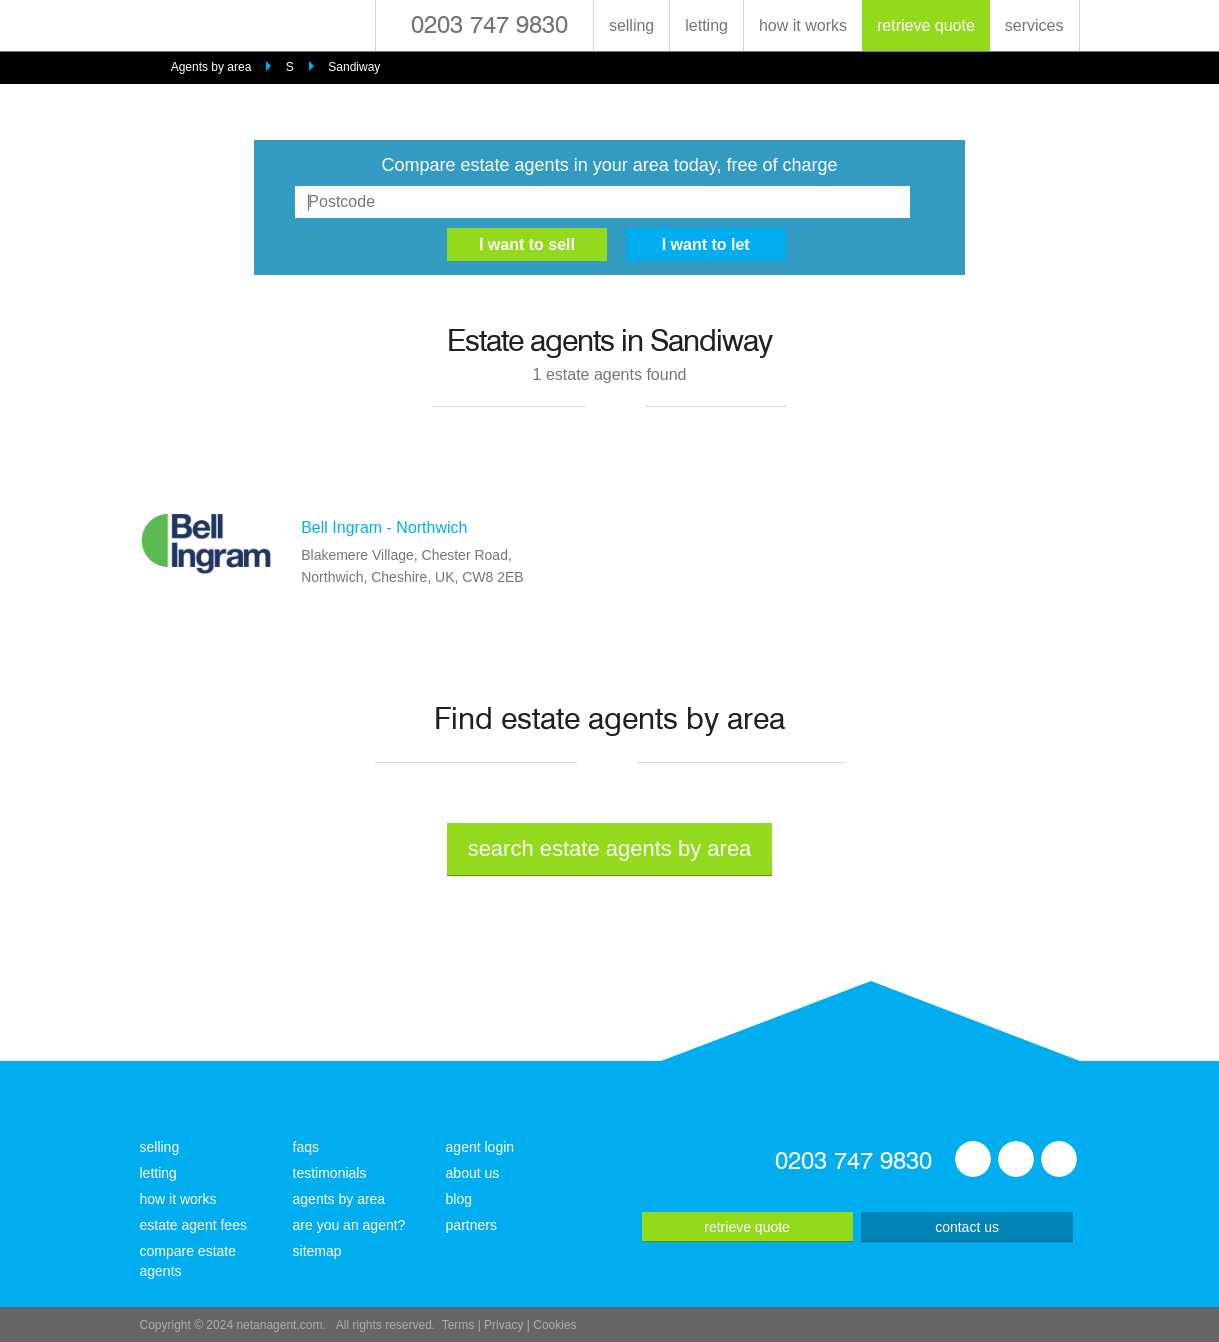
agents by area (339, 1199)
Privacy (503, 1325)
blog (459, 1199)
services (1034, 25)
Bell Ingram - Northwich (384, 527)
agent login (480, 1147)
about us (473, 1173)
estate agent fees (193, 1225)
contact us (967, 1227)
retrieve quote (926, 25)
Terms (458, 1325)
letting (706, 25)
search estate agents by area (610, 848)
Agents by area (211, 67)
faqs (306, 1147)
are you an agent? (349, 1225)
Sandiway (354, 67)
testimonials (330, 1173)
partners (471, 1225)
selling (631, 25)
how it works (803, 25)
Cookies (554, 1325)
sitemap (317, 1251)
